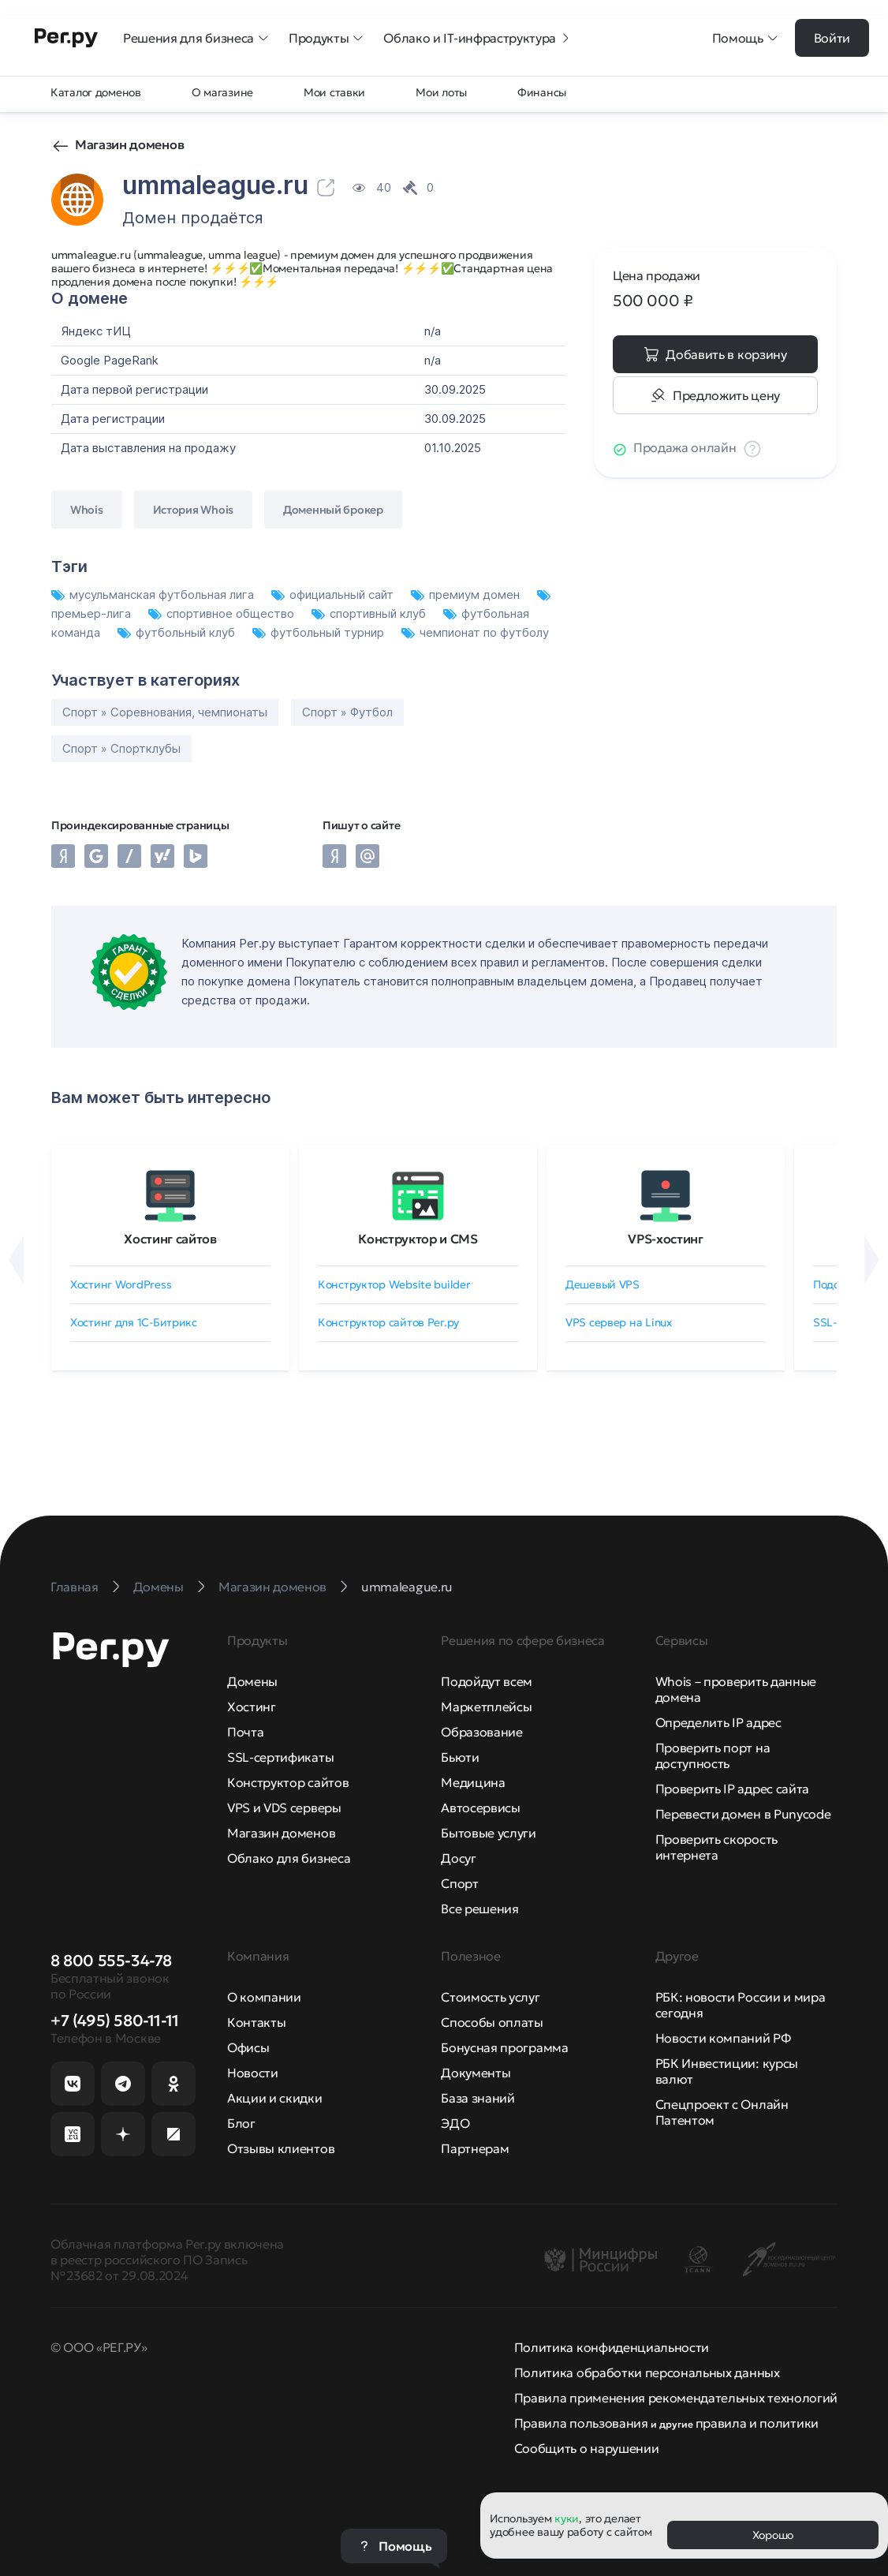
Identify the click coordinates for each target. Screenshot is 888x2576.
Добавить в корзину (726, 354)
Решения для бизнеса (196, 38)
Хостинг (251, 1706)
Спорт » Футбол (347, 712)
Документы (475, 2073)
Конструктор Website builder (394, 1284)
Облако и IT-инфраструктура (477, 38)
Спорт (459, 1883)
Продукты (326, 38)
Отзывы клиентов (280, 2148)
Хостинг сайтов (170, 1239)
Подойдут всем (486, 1681)
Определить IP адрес (718, 1722)
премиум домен (467, 594)
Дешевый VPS (602, 1284)
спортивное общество (222, 613)
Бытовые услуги (488, 1833)
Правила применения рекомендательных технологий (676, 2398)
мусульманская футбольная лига (154, 594)
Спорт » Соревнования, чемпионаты (164, 712)
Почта (245, 1732)
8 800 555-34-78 (111, 1960)
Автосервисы (480, 1807)
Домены (252, 1681)
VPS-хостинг (665, 1239)
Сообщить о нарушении (586, 2448)
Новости (252, 2073)
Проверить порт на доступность (712, 1755)
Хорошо (772, 2535)
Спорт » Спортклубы (121, 748)
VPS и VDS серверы (284, 1807)
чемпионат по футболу (475, 632)
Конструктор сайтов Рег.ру (388, 1322)
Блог (241, 2123)
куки (566, 2518)
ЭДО (455, 2123)
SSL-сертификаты (280, 1757)
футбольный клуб (178, 632)
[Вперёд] (872, 1260)
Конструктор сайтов (288, 1782)
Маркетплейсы (486, 1706)
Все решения (479, 1908)
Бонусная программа (504, 2047)
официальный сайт (334, 594)
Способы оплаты (492, 2022)
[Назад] (16, 1260)
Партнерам (475, 2148)
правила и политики (757, 2423)
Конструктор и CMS (418, 1239)
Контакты (256, 2022)
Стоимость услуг (490, 1997)
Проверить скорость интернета (716, 1847)
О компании (264, 1997)
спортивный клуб (370, 613)
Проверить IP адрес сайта (732, 1788)
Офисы (248, 2047)
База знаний (477, 2098)
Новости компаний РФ (723, 2038)
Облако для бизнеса (288, 1858)
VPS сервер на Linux (618, 1322)
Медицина (473, 1782)
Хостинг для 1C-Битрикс (133, 1322)
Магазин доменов (129, 144)
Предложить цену (726, 395)
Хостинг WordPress (120, 1284)
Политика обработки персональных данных (647, 2372)
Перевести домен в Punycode (743, 1814)
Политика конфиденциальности (611, 2347)
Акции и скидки (275, 2098)
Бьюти (460, 1757)
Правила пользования (581, 2423)
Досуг (458, 1858)
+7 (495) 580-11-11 (114, 2020)
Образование (481, 1732)
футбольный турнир (319, 632)
